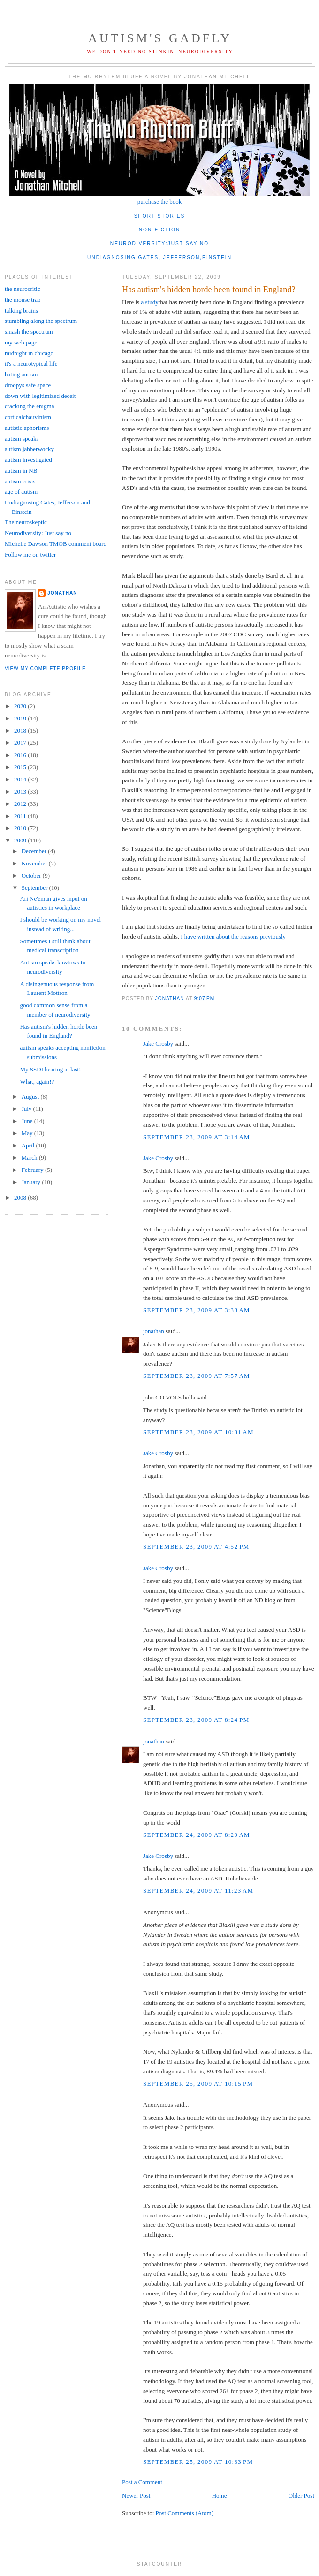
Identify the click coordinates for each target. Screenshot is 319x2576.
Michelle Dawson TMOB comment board (55, 543)
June (28, 1120)
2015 (21, 767)
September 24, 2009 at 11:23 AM (198, 1890)
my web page (21, 342)
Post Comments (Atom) (185, 2512)
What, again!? (37, 1081)
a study (149, 302)
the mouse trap (23, 299)
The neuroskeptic (26, 522)
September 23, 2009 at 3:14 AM (196, 1136)
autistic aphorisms (27, 427)
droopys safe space (28, 385)
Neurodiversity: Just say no (38, 532)
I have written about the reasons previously (233, 936)
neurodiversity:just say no (159, 243)
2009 (21, 840)
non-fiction (160, 229)
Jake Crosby (158, 1043)
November (35, 863)
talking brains (21, 310)
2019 (21, 718)
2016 (21, 754)
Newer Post (136, 2495)
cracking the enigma (29, 406)
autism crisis (20, 481)
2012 (21, 803)
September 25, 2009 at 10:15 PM (198, 2083)
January (32, 1181)
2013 (21, 791)
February (33, 1169)
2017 (21, 742)
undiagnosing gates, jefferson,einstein (159, 257)
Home (219, 2495)
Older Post (301, 2495)
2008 (21, 1197)
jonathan (153, 1331)
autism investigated (28, 459)
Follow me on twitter (30, 554)
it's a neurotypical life (31, 363)
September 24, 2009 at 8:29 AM (196, 1834)
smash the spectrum (29, 331)
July (27, 1108)
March (30, 1157)
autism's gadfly (160, 38)
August (31, 1096)
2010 (21, 828)
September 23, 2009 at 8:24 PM (196, 1719)
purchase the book (159, 201)
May (28, 1133)
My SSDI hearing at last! (50, 1069)
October (32, 875)
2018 (21, 730)
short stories (159, 216)
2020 (21, 706)
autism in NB (21, 470)
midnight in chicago (29, 353)
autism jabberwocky (29, 448)
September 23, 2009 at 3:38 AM (196, 1310)
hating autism (21, 374)
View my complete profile (45, 668)
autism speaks (22, 438)
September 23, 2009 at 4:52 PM (196, 1546)
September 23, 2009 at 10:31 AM (198, 1432)
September (35, 887)
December (35, 851)
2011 (21, 815)
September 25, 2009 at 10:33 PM (198, 2461)
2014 (21, 779)
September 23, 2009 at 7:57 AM (196, 1375)
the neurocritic (22, 288)
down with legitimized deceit (40, 395)
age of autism (21, 491)
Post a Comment (142, 2481)
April (29, 1145)
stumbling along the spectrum (41, 320)
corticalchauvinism (28, 416)
